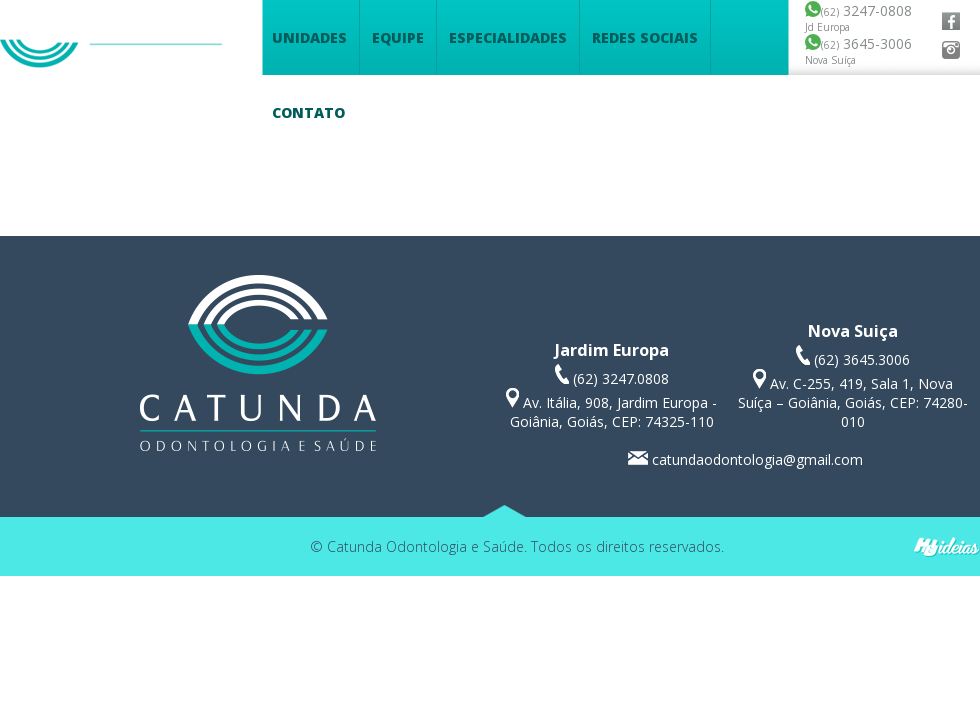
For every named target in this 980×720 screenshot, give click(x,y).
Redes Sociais (645, 37)
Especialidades (508, 37)
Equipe (398, 37)
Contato (308, 112)
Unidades (309, 37)
